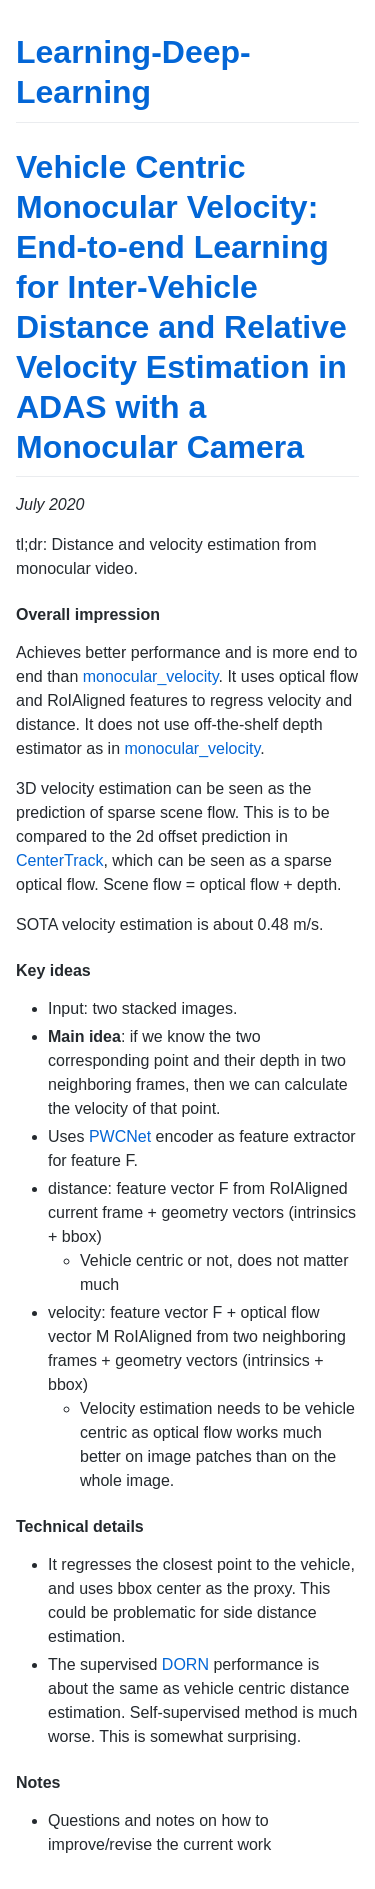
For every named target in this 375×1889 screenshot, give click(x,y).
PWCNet (120, 1136)
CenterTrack (59, 860)
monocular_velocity (151, 676)
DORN (185, 1664)
